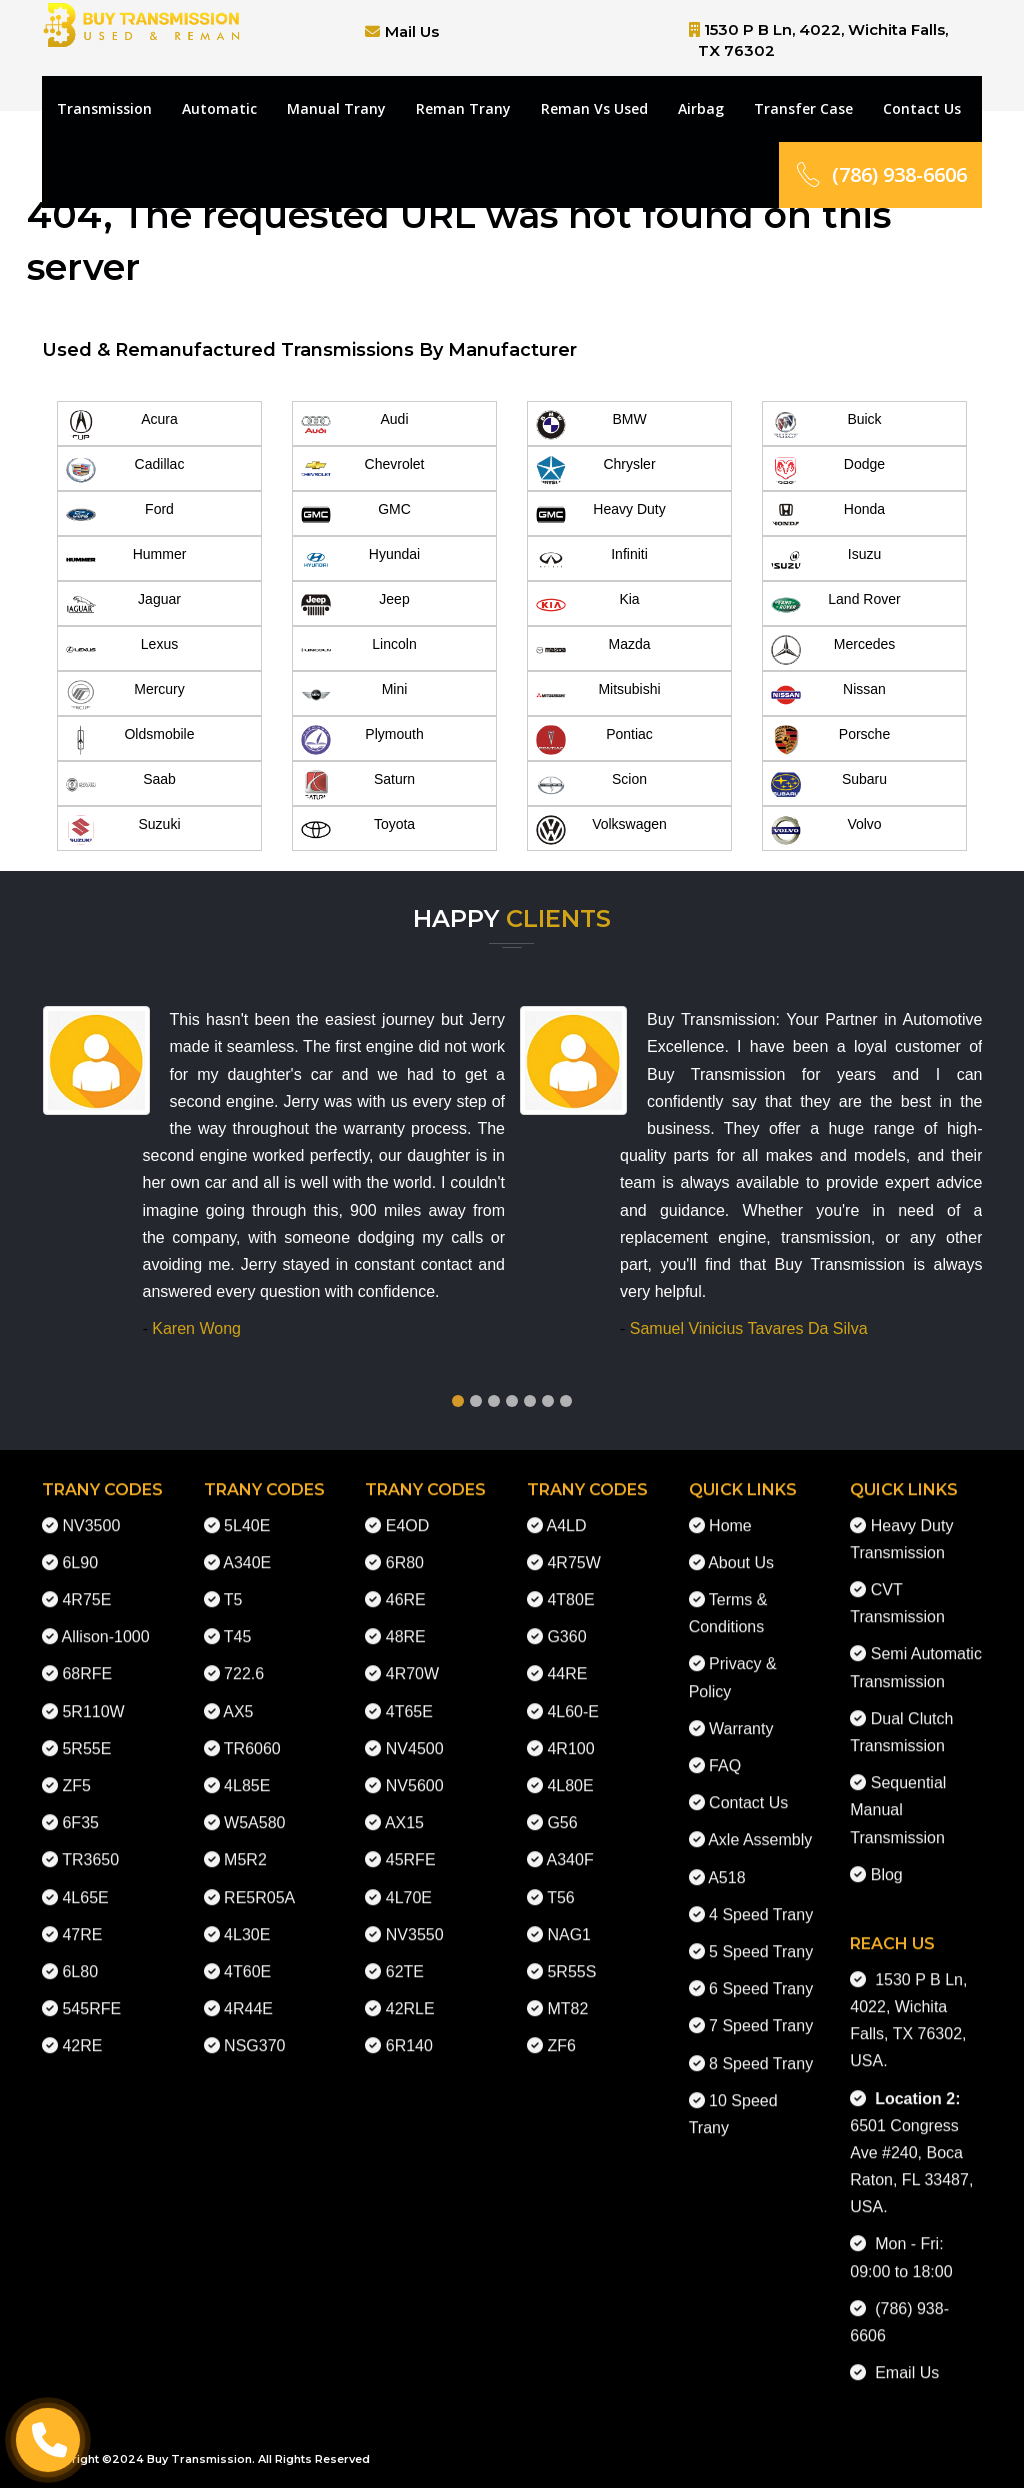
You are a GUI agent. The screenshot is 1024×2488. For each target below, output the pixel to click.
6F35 (80, 1806)
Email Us (902, 2356)
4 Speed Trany (761, 1898)
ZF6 (561, 2029)
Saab (121, 785)
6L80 (80, 1955)
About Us (741, 1546)
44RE (567, 1657)
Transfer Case (803, 108)
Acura (122, 425)
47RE (82, 1918)
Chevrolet (362, 470)
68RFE (87, 1657)
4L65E (85, 1881)
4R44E (248, 1992)
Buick (826, 425)
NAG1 (569, 1918)
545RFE (91, 1992)
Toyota (358, 830)
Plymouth (362, 740)
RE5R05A (259, 1881)
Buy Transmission (199, 2459)
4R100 (570, 1732)
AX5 (238, 1695)
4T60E (247, 1955)
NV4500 (415, 1732)
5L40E (247, 1509)
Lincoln (359, 650)
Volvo (826, 830)
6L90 (80, 1546)
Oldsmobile (130, 740)
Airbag (701, 108)
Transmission (104, 108)
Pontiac (594, 740)
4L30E (247, 1918)
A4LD (567, 1509)
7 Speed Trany (761, 2009)
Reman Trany (463, 108)
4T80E (570, 1583)
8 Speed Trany (761, 2047)
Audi (355, 425)
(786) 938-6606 (880, 174)
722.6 (244, 1657)
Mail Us (412, 31)
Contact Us (922, 108)
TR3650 (90, 1843)
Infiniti (592, 560)
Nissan (828, 695)
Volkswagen (601, 830)
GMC (356, 515)
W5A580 (254, 1806)
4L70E (409, 1881)
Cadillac (125, 470)
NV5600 (415, 1769)
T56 (561, 1881)
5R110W (93, 1695)
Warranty (741, 1712)
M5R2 (245, 1843)
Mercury (125, 695)
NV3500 (91, 1509)
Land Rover (836, 605)
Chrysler (596, 470)
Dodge (828, 470)
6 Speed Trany (761, 1972)
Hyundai (360, 560)
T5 (233, 1583)
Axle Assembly (760, 1823)
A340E (247, 1546)
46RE (406, 1583)
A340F (570, 1843)
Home (730, 1509)
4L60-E (573, 1695)
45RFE (411, 1843)
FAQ (725, 1749)
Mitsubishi (598, 695)
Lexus (122, 650)
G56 (562, 1806)
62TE (405, 1955)
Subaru (829, 785)
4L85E (247, 1769)
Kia (588, 605)
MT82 (567, 1992)
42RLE (410, 1992)
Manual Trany (336, 108)
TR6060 (252, 1732)
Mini (354, 695)
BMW (591, 425)
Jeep (355, 605)
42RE (82, 2029)
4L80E (570, 1769)
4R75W (573, 1546)
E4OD (408, 1509)
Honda (828, 515)
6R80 (405, 1546)
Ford (120, 515)
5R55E (86, 1732)
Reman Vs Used (594, 108)
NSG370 (254, 2029)
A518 (726, 1861)
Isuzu (826, 560)
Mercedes (833, 650)
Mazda (593, 650)
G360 (566, 1620)
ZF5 (76, 1769)
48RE (406, 1620)
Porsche (830, 740)
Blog (887, 1858)
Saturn (358, 785)
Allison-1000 (106, 1620)
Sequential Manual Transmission (898, 1793)
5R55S (571, 1955)
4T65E (409, 1695)
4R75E (86, 1583)
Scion (591, 785)
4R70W (412, 1657)
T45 (238, 1620)
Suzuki (123, 830)
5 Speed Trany (761, 1935)
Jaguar (123, 605)
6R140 (409, 2029)
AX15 (404, 1806)
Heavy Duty (601, 515)
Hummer (126, 560)
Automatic (219, 108)
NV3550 (415, 1918)
